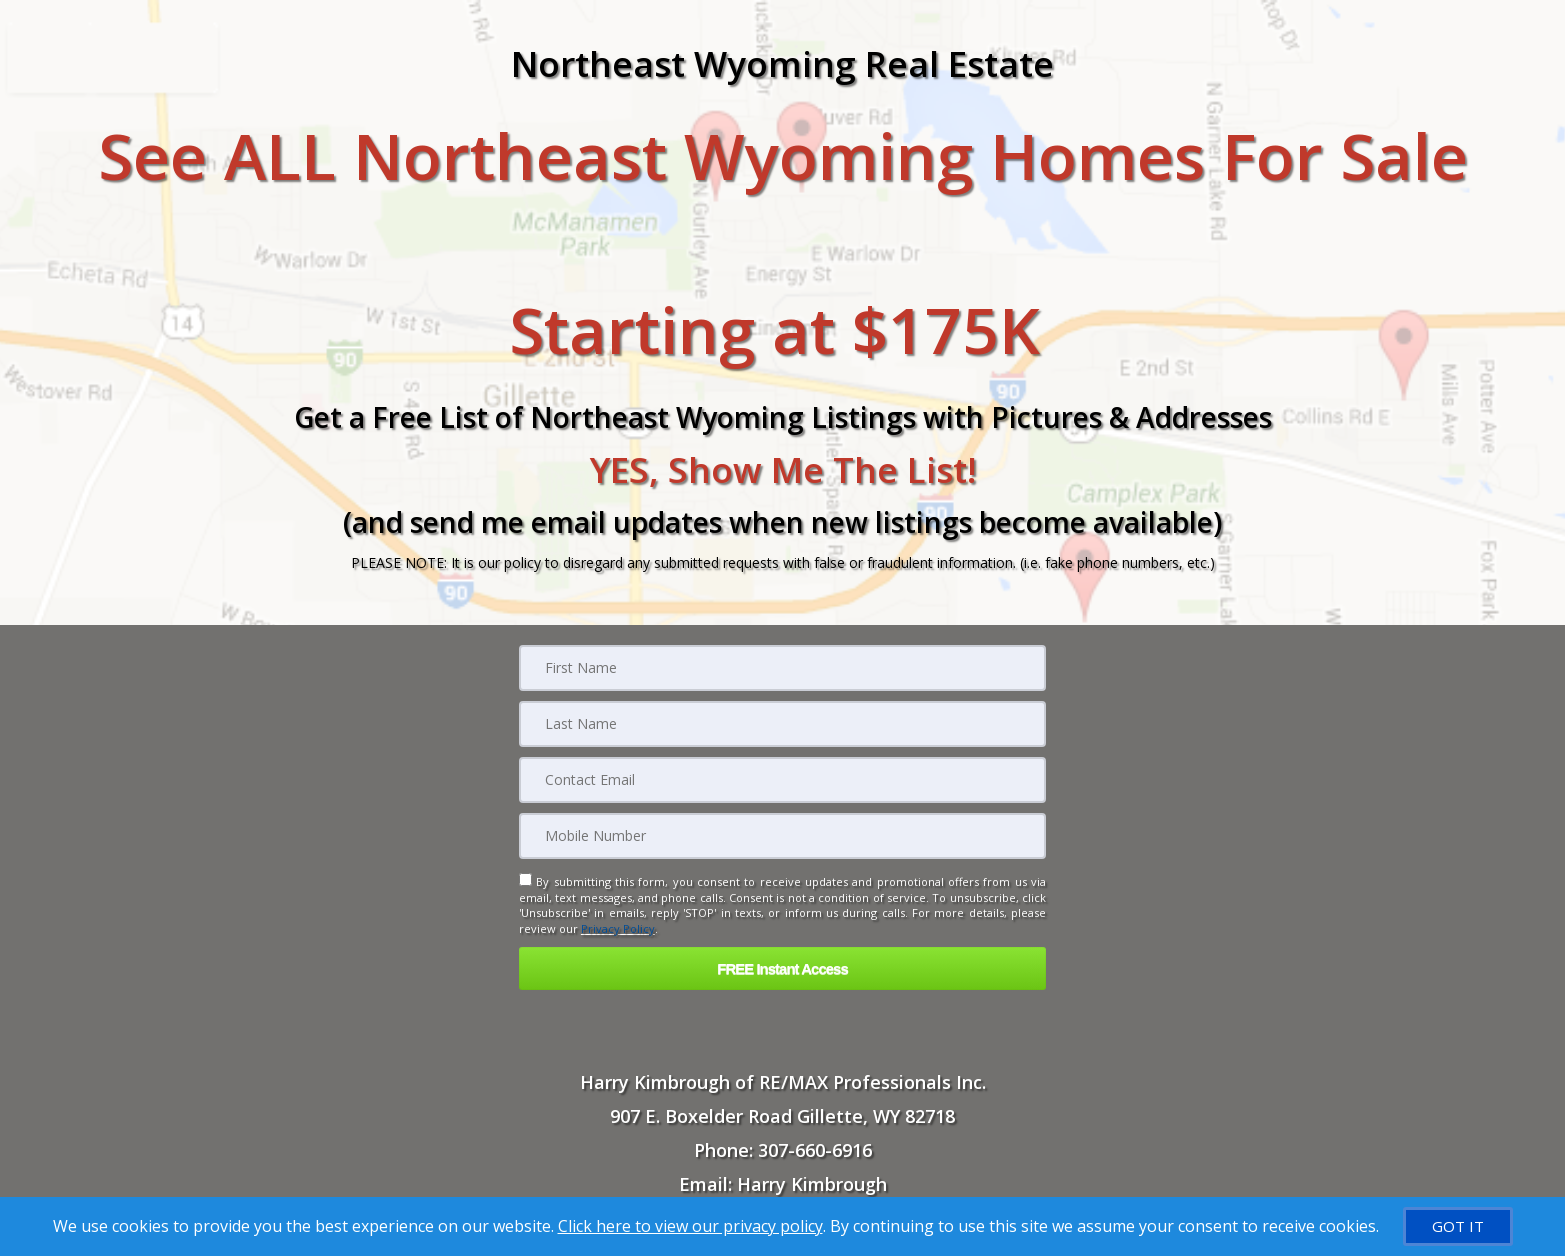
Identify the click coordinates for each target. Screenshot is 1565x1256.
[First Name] (782, 668)
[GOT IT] (1458, 1226)
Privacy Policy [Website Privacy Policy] (618, 928)
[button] (782, 968)
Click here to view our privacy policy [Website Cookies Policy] (690, 1226)
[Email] (782, 780)
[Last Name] (782, 724)
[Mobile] (782, 836)
